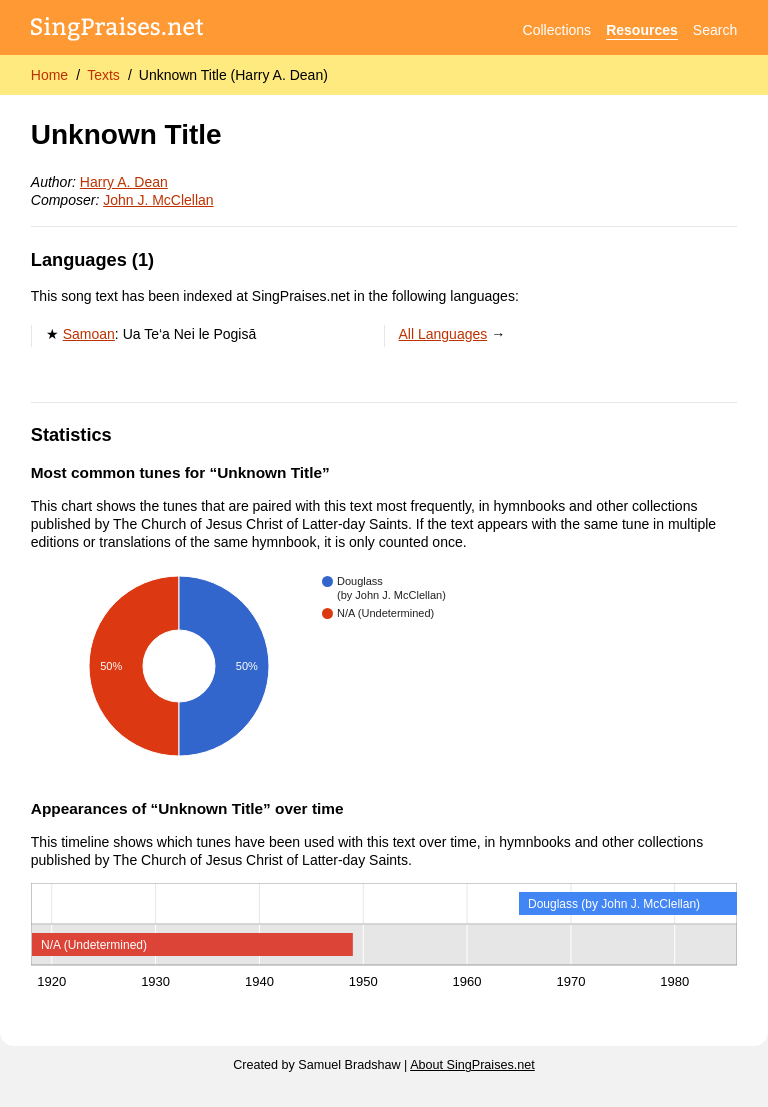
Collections (557, 30)
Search (715, 30)
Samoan (89, 334)
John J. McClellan (158, 200)
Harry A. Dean (124, 182)
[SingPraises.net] (117, 30)
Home (49, 75)
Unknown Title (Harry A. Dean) (233, 75)
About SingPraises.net (472, 1065)
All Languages (443, 334)
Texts (103, 75)
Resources (642, 30)
